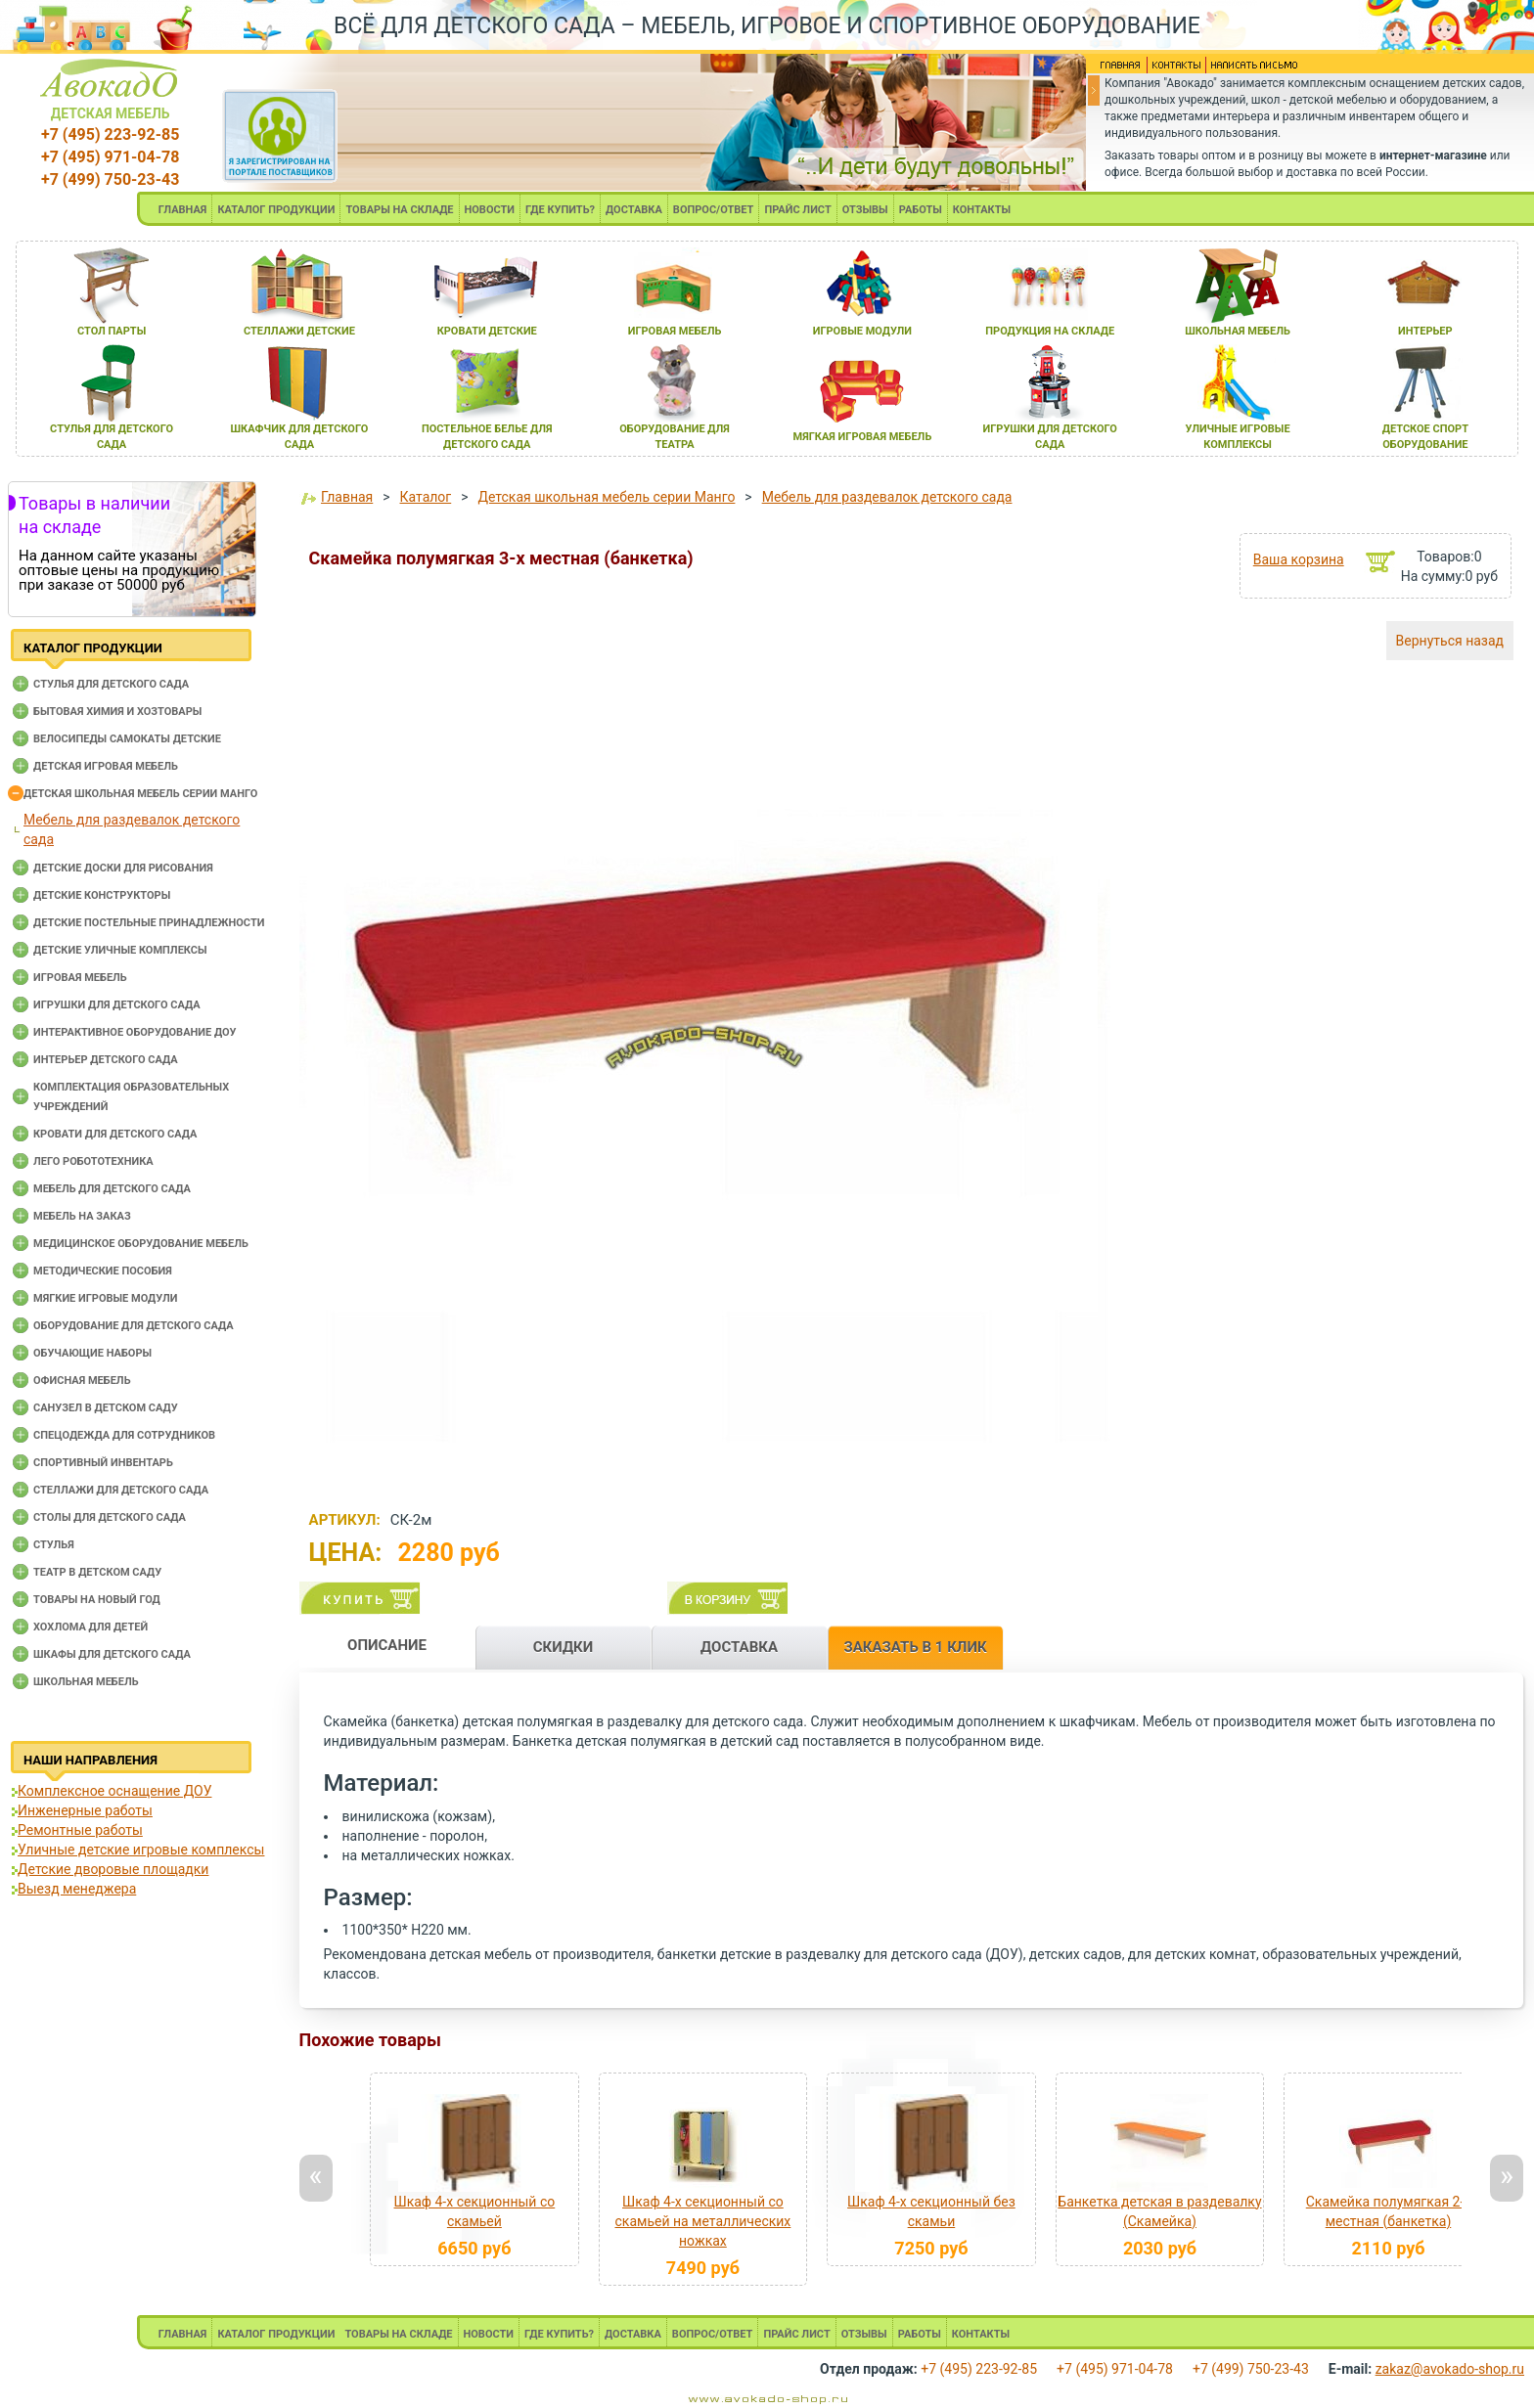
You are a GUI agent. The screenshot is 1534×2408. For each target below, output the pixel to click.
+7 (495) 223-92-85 (110, 134)
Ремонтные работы (80, 1830)
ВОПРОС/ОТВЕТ (713, 209)
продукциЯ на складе (1049, 331)
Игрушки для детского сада (117, 1005)
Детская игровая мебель (105, 766)
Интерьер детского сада (105, 1059)
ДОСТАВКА (634, 209)
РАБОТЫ (920, 209)
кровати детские (487, 331)
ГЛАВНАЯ (182, 209)
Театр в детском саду (97, 1572)
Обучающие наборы (92, 1353)
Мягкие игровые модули (105, 1298)
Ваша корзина (1298, 559)
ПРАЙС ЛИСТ (797, 209)
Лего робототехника (93, 1161)
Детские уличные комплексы (120, 950)
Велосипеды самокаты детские (127, 739)
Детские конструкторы (101, 895)
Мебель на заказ (82, 1216)
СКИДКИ (563, 1647)
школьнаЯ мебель (1237, 331)
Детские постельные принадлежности (148, 922)
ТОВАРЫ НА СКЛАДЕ (399, 209)
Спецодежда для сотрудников (124, 1435)
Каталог (426, 497)
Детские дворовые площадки (113, 1869)
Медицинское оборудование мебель (140, 1243)
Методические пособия (102, 1271)
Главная (347, 497)
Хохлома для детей (90, 1627)
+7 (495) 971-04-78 (110, 157)
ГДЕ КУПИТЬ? (560, 209)
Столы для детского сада (109, 1517)
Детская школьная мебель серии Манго (140, 793)
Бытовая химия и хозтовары (117, 711)
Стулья (53, 1544)
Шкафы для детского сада (112, 1654)
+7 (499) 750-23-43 (110, 179)
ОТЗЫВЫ (865, 209)
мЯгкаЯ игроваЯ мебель (862, 436)
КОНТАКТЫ (982, 209)
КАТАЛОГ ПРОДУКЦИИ (276, 209)
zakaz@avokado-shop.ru (1450, 2369)
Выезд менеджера (77, 1888)
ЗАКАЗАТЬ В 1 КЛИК (914, 1647)
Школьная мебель (86, 1681)
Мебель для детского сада (112, 1188)
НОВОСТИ (490, 209)
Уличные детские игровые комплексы (141, 1849)
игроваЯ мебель (675, 331)
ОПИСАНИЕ (387, 1645)
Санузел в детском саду (105, 1408)
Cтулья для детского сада (111, 684)
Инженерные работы (85, 1810)
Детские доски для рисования (123, 868)
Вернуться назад (1450, 640)
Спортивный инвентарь (103, 1462)
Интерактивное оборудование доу (135, 1032)
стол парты (111, 331)
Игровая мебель (80, 977)
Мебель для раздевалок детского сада (887, 497)
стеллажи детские (299, 331)
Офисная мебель (82, 1380)
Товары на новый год (96, 1599)
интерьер (1425, 331)
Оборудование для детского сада (133, 1325)
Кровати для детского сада (115, 1134)
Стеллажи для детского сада (120, 1490)
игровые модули (862, 331)
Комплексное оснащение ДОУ (114, 1791)
